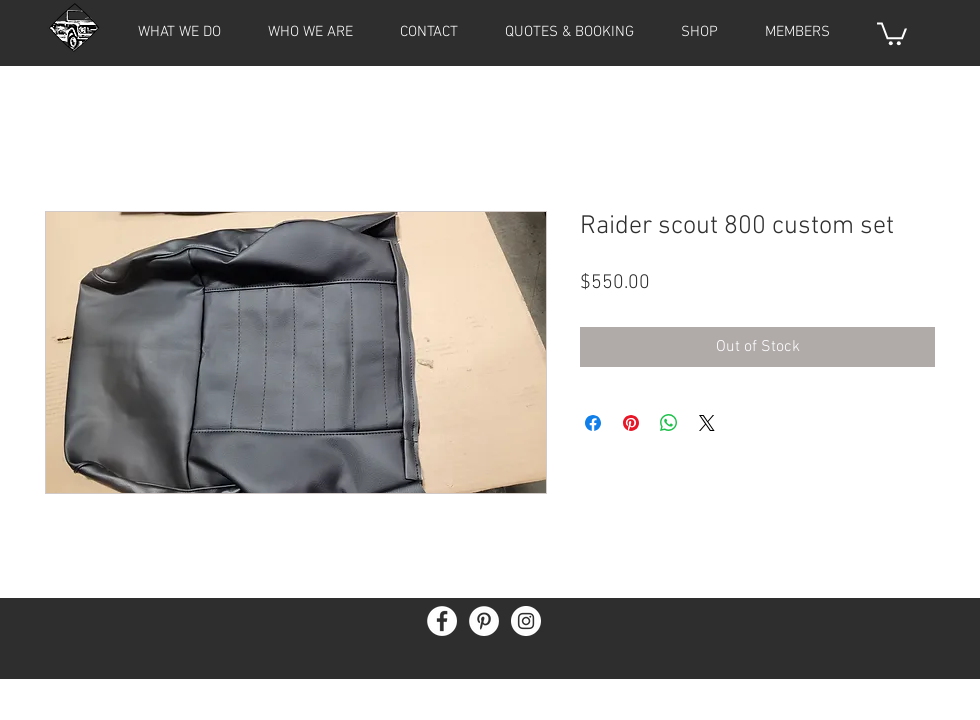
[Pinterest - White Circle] (484, 621)
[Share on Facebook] (593, 423)
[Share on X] (707, 423)
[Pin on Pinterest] (631, 423)
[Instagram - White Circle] (526, 621)
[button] (797, 32)
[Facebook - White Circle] (442, 621)
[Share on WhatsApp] (669, 423)
